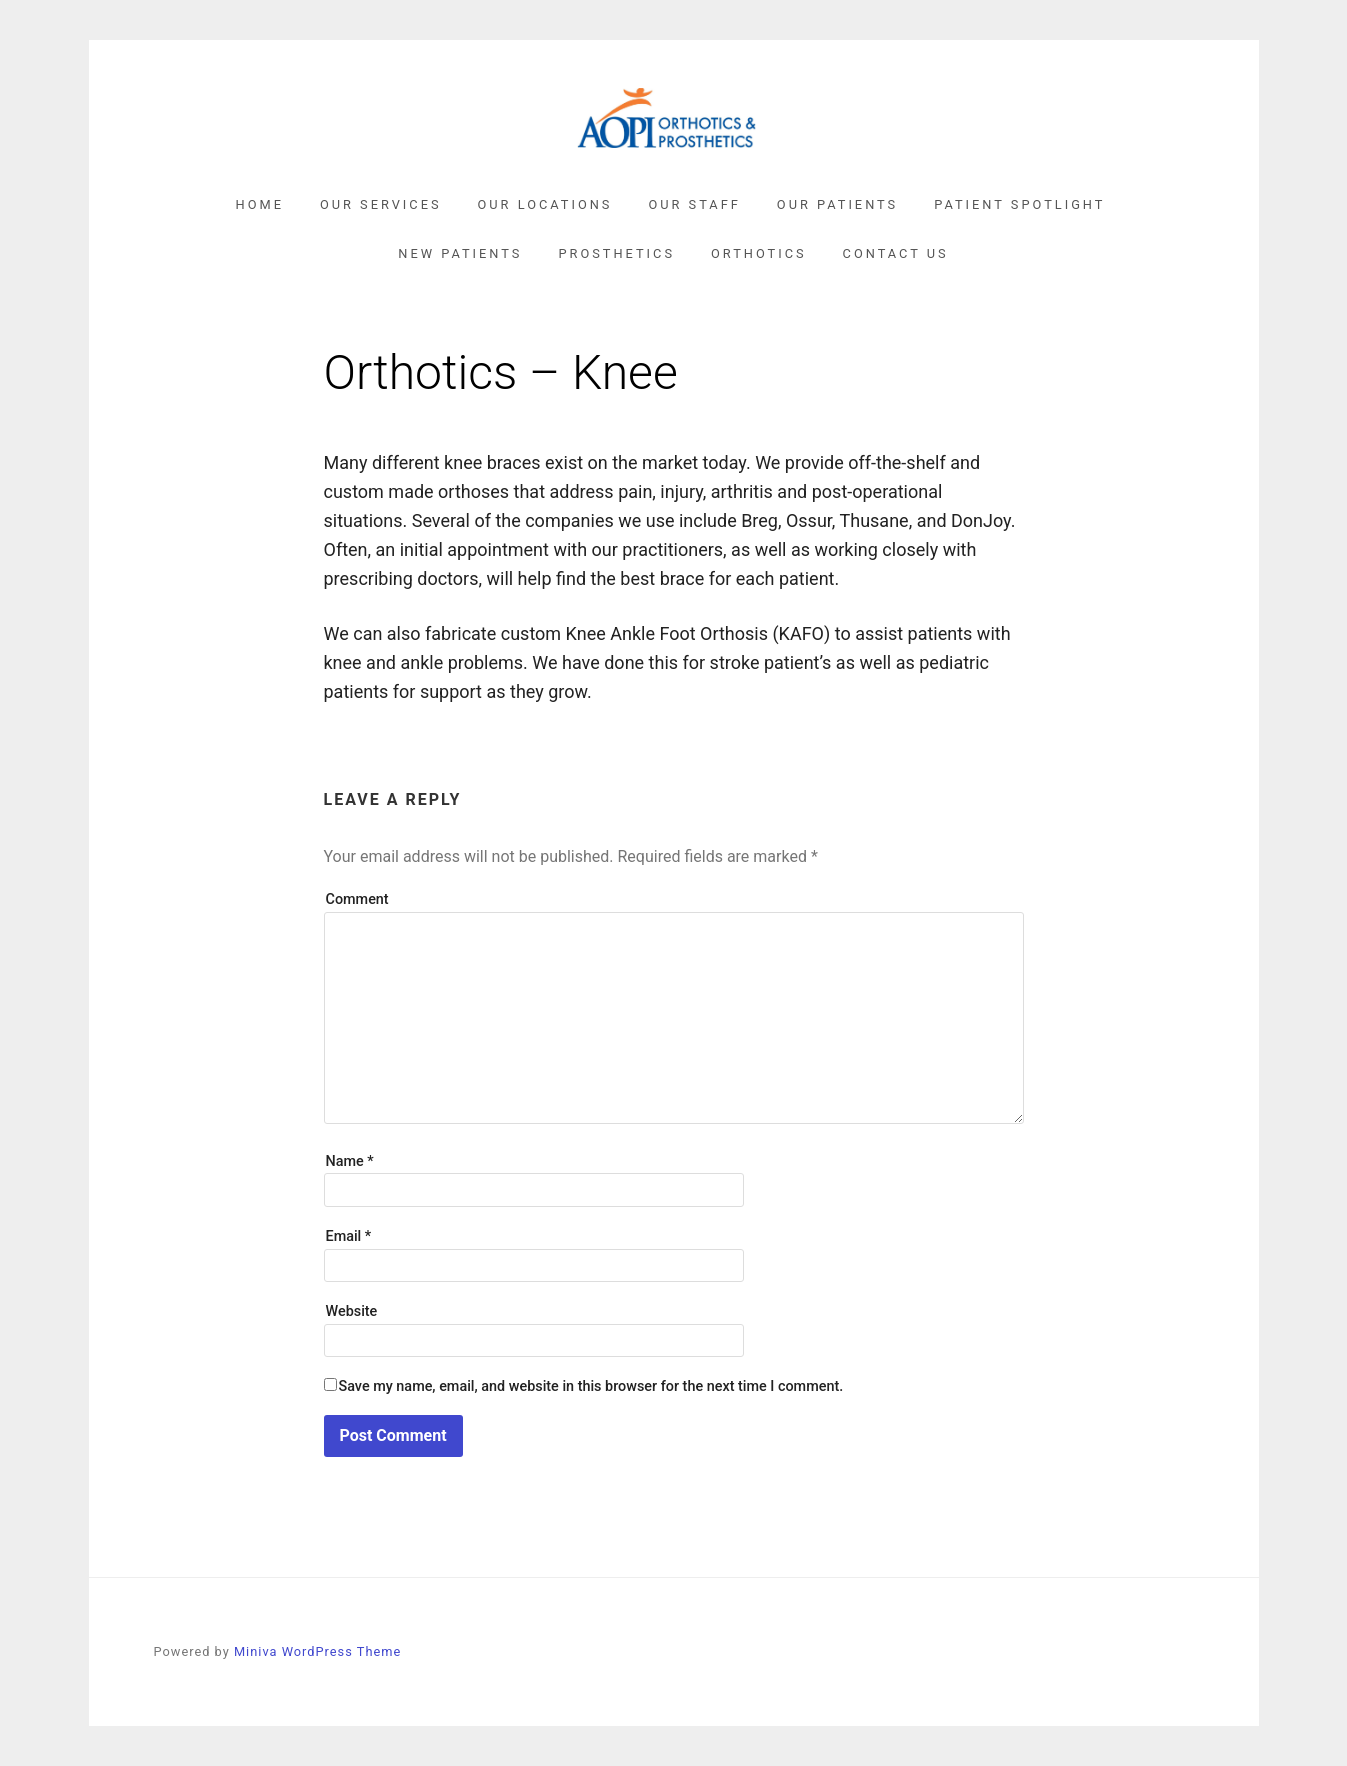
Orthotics (759, 253)
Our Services (381, 204)
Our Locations (545, 204)
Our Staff (694, 204)
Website (352, 1311)
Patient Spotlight (1019, 204)
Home (260, 204)
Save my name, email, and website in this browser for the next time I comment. (591, 1386)
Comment (357, 899)
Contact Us (896, 253)
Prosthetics (616, 253)
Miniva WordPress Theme (317, 1651)
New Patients (460, 253)
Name (350, 1161)
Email (349, 1236)
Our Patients (837, 204)
